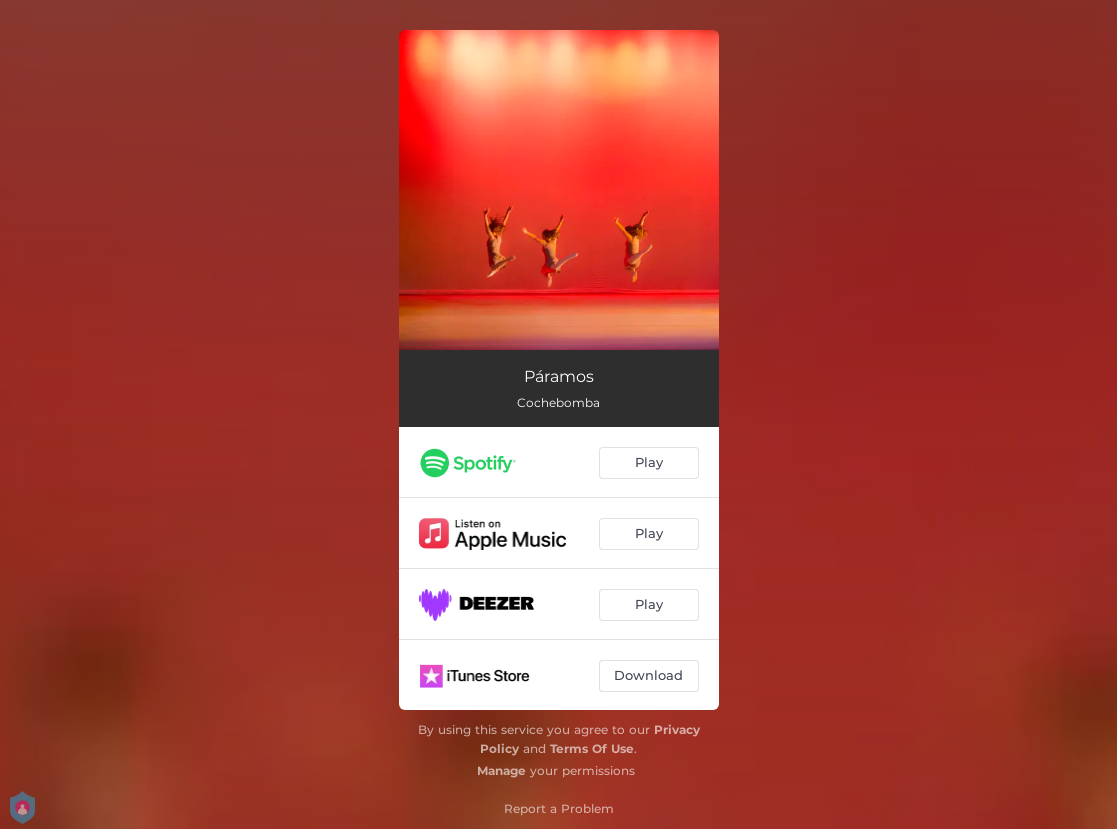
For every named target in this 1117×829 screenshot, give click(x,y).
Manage (501, 770)
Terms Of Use (592, 748)
